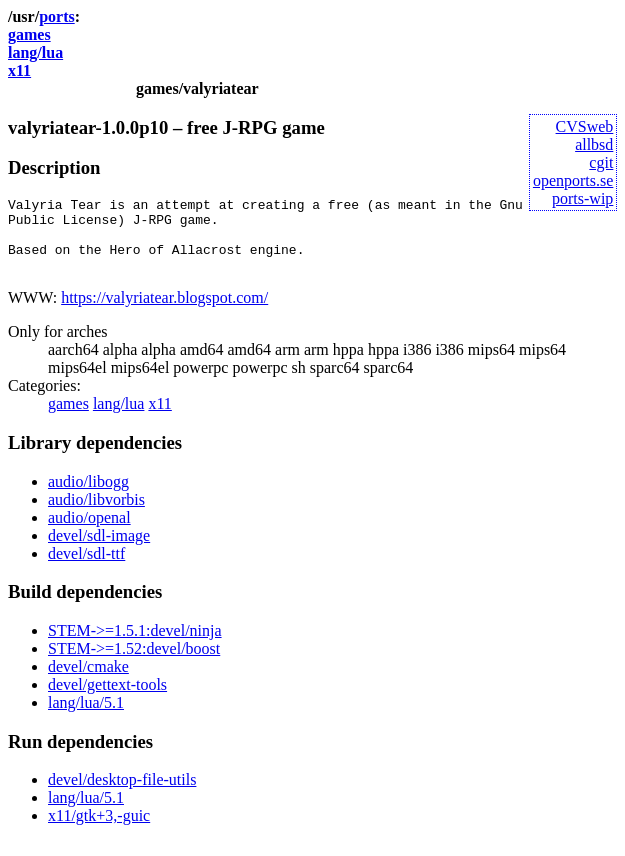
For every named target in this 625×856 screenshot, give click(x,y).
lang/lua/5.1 (86, 717)
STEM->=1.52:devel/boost (134, 663)
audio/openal (89, 532)
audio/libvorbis (96, 514)
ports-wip (582, 198)
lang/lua (35, 52)
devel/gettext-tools (107, 699)
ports (57, 16)
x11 (19, 70)
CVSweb (585, 126)
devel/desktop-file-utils (122, 794)
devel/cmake (88, 681)
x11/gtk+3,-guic (99, 830)
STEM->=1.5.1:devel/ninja (135, 645)
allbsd (594, 144)
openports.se (573, 180)
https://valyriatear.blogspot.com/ (164, 312)
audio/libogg (88, 496)
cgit (601, 162)
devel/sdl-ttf (86, 568)
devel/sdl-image (99, 550)
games (29, 34)
